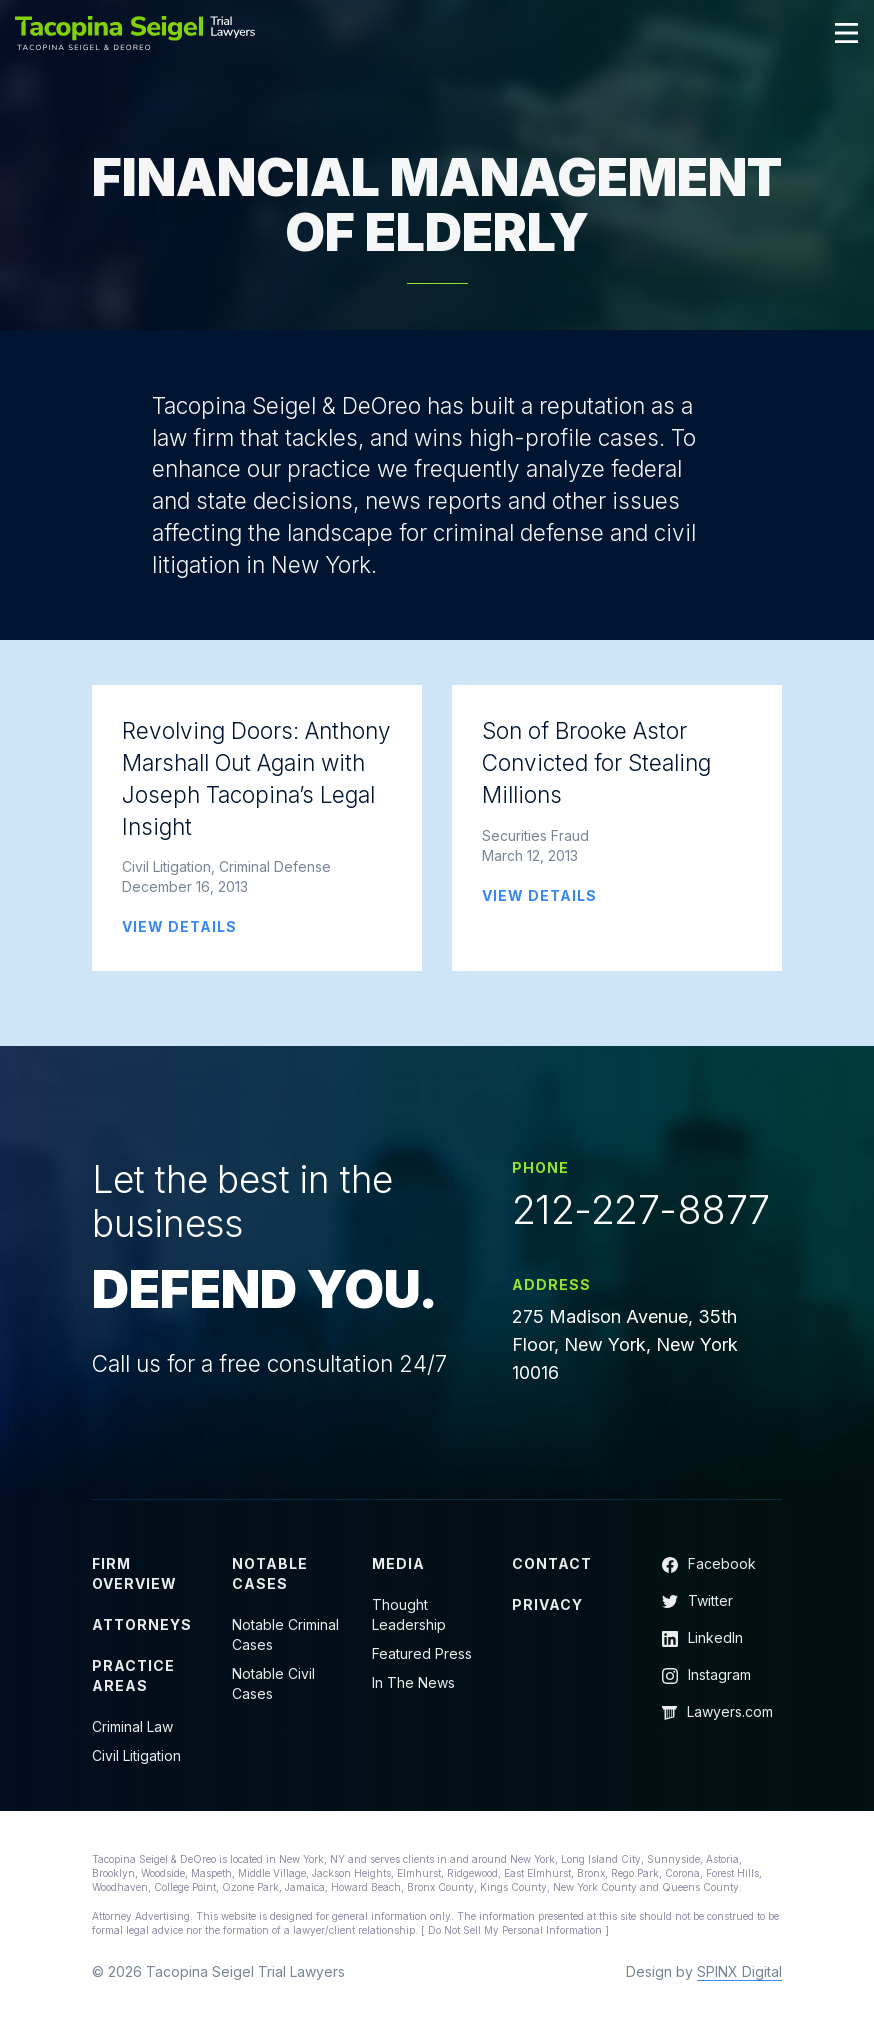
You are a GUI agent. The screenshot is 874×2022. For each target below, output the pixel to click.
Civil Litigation (136, 1755)
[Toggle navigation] (847, 33)
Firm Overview (134, 1573)
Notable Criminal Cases (285, 1634)
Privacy (547, 1604)
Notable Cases (270, 1573)
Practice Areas (133, 1675)
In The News (413, 1682)
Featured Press (422, 1653)
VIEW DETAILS (179, 926)
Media (398, 1563)
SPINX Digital (739, 1971)
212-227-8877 (641, 1210)
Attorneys (142, 1624)
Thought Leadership (409, 1614)
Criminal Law (132, 1726)
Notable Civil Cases (273, 1683)
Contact (552, 1563)
